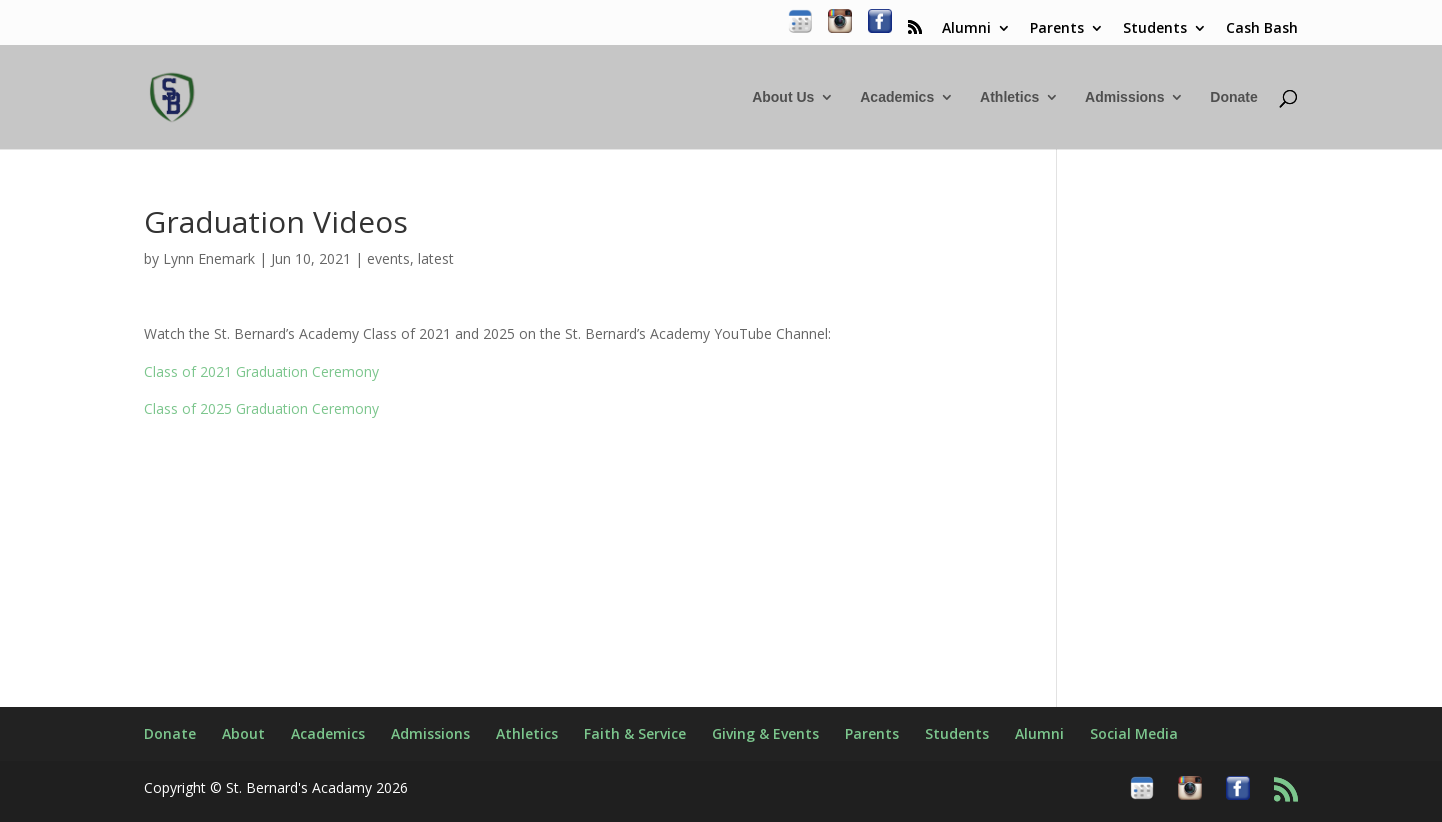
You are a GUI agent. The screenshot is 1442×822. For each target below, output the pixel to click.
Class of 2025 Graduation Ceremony (261, 408)
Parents (1057, 29)
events (388, 258)
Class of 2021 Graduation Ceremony (261, 371)
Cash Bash (1262, 29)
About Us (783, 97)
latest (436, 258)
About (243, 733)
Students (1155, 29)
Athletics (1009, 97)
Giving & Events (765, 733)
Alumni (966, 29)
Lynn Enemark (209, 258)
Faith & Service (635, 733)
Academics (897, 97)
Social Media (1134, 733)
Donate (1233, 97)
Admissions (1124, 97)
